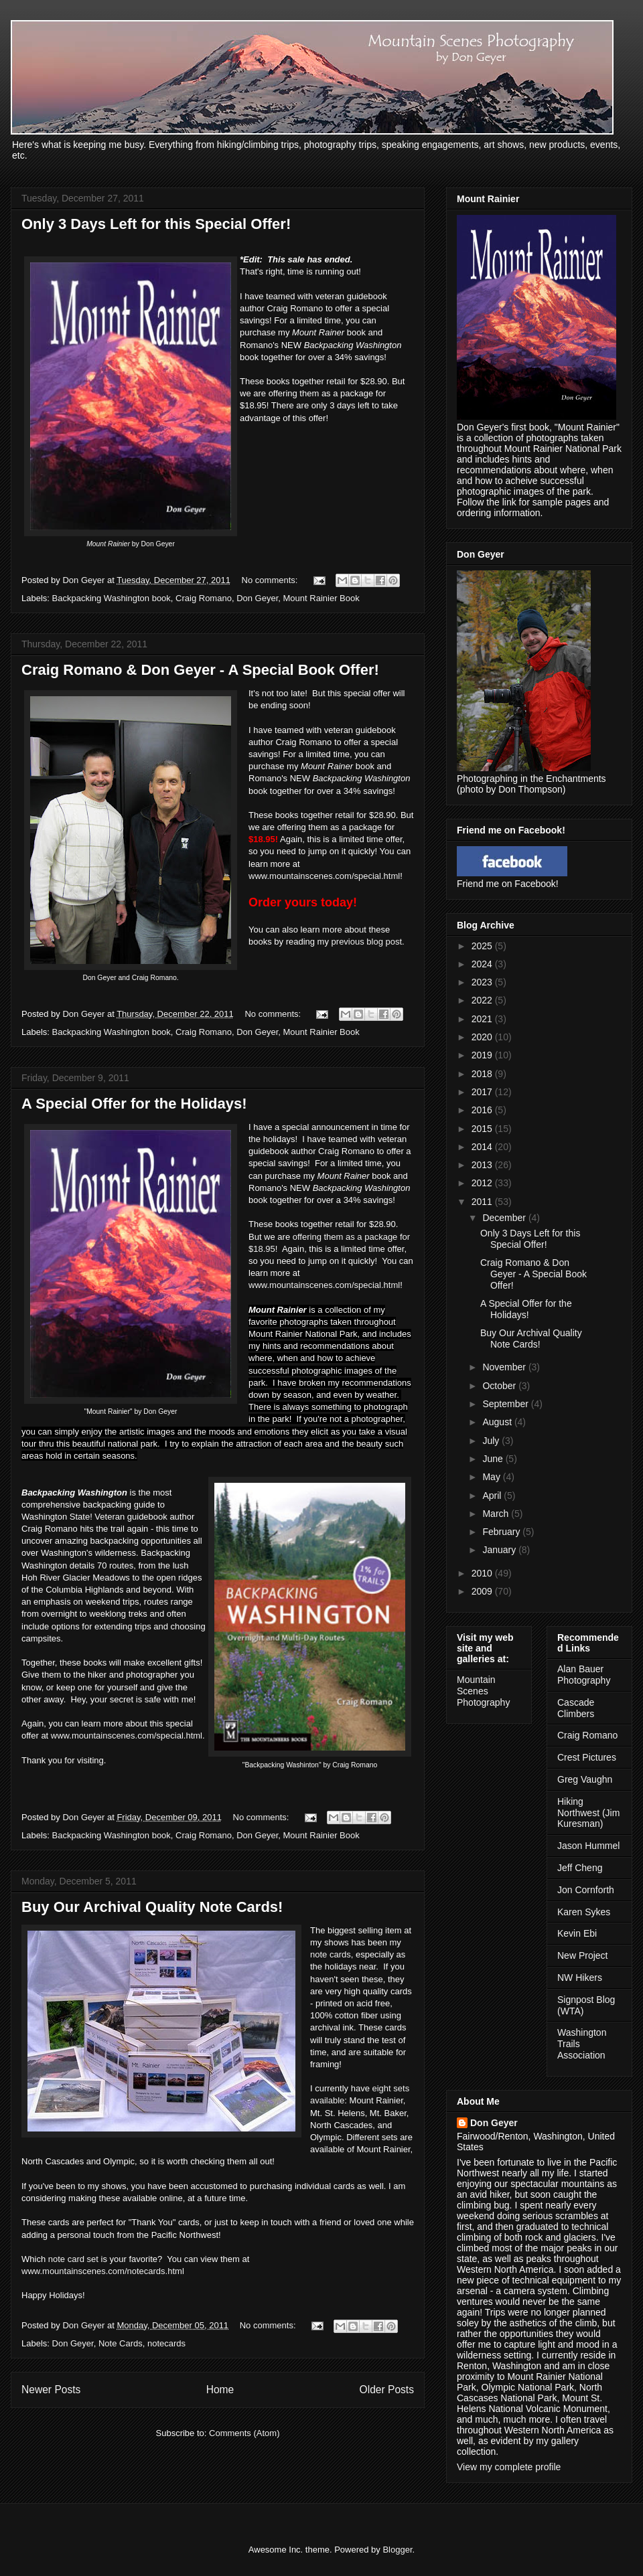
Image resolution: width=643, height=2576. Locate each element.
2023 (483, 982)
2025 (483, 946)
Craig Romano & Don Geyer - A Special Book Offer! (200, 669)
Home (220, 2389)
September (506, 1403)
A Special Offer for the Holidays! (134, 1103)
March (496, 1513)
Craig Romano (203, 598)
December (505, 1217)
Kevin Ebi (577, 1933)
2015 (483, 1128)
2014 (483, 1146)
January (500, 1549)
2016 (483, 1110)
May (492, 1476)
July (492, 1440)
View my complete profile (509, 2467)
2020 (483, 1037)
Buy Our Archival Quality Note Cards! (152, 1907)
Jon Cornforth (585, 1889)
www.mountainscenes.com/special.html (324, 876)
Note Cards (120, 2343)
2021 (483, 1019)
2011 (483, 1201)
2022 (483, 1000)
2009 (483, 1591)
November (505, 1367)
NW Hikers (579, 1977)
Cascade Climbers (575, 1708)
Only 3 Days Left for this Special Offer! (156, 224)
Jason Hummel (588, 1845)
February (502, 1531)
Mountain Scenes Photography (483, 1691)
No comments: (271, 580)
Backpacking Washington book (111, 598)
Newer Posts (50, 2389)
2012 (483, 1183)
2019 (483, 1055)
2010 (483, 1573)
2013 (483, 1164)
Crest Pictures (586, 1757)
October (500, 1385)
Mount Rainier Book (321, 598)
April (493, 1495)
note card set (73, 2259)
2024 (483, 964)
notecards (166, 2343)
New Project (582, 1955)
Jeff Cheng (579, 1867)
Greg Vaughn (584, 1779)
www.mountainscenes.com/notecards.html (102, 2271)
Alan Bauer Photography (583, 1675)
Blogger (397, 2550)
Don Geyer (257, 598)
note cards (330, 1954)
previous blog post (367, 942)
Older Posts (387, 2389)
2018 (483, 1073)
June (493, 1458)
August (498, 1422)
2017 (483, 1091)
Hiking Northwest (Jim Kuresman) (588, 1813)
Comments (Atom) (244, 2433)
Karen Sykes (583, 1912)
